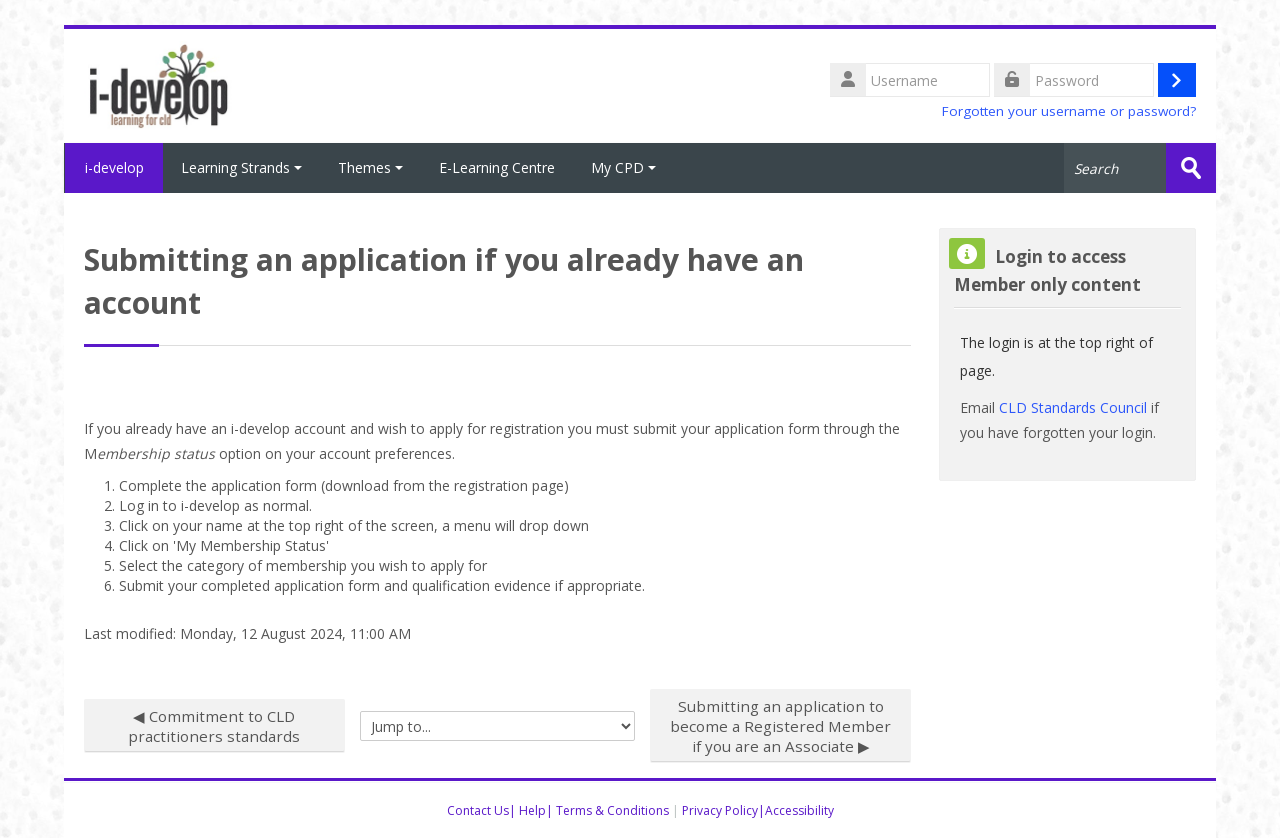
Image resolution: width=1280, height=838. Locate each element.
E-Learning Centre (497, 167)
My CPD (623, 167)
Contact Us (478, 810)
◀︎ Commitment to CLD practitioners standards (214, 726)
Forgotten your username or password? (1069, 111)
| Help (527, 810)
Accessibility (799, 810)
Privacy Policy (720, 810)
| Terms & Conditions (607, 810)
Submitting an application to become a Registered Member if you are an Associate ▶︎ (780, 726)
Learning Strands (241, 167)
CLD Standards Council (1073, 407)
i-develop (113, 167)
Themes (370, 167)
